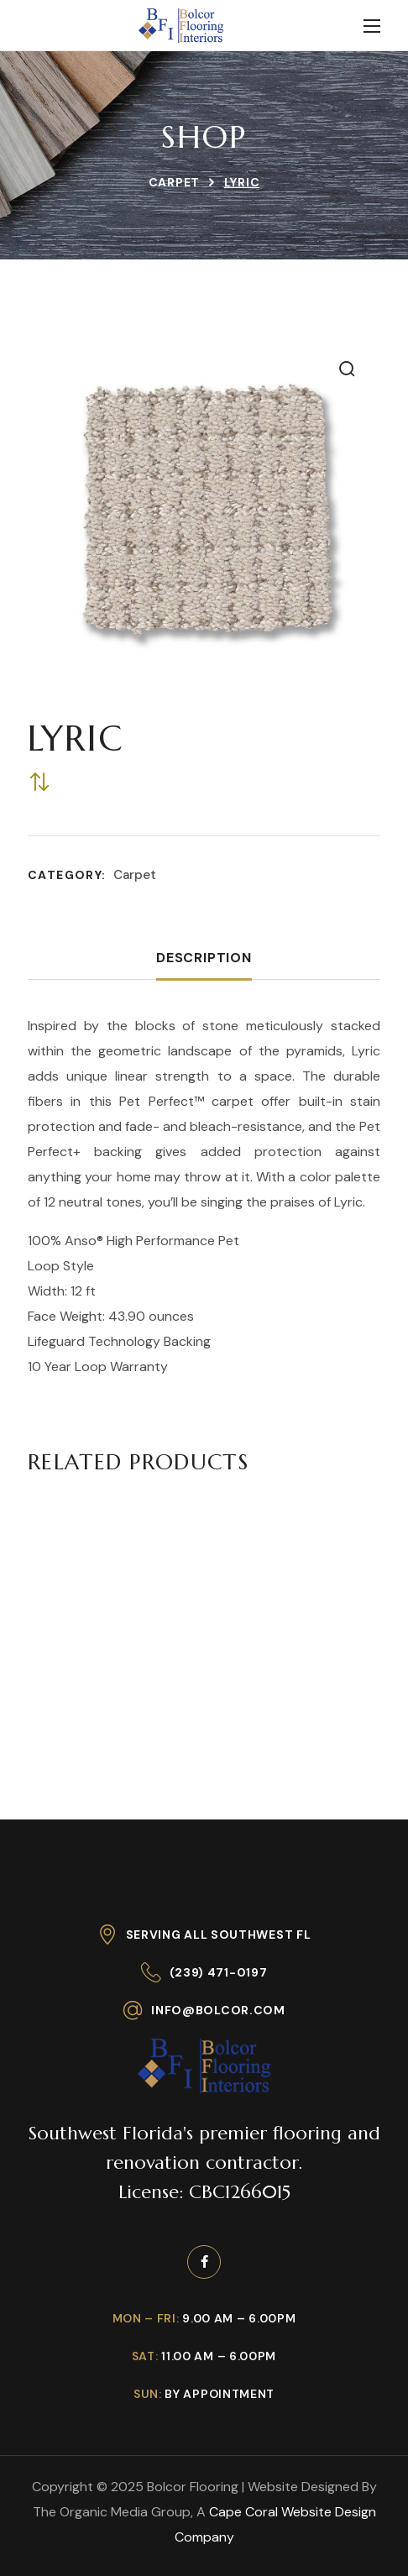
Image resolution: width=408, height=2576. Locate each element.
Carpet (174, 182)
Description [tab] (204, 957)
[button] (347, 368)
